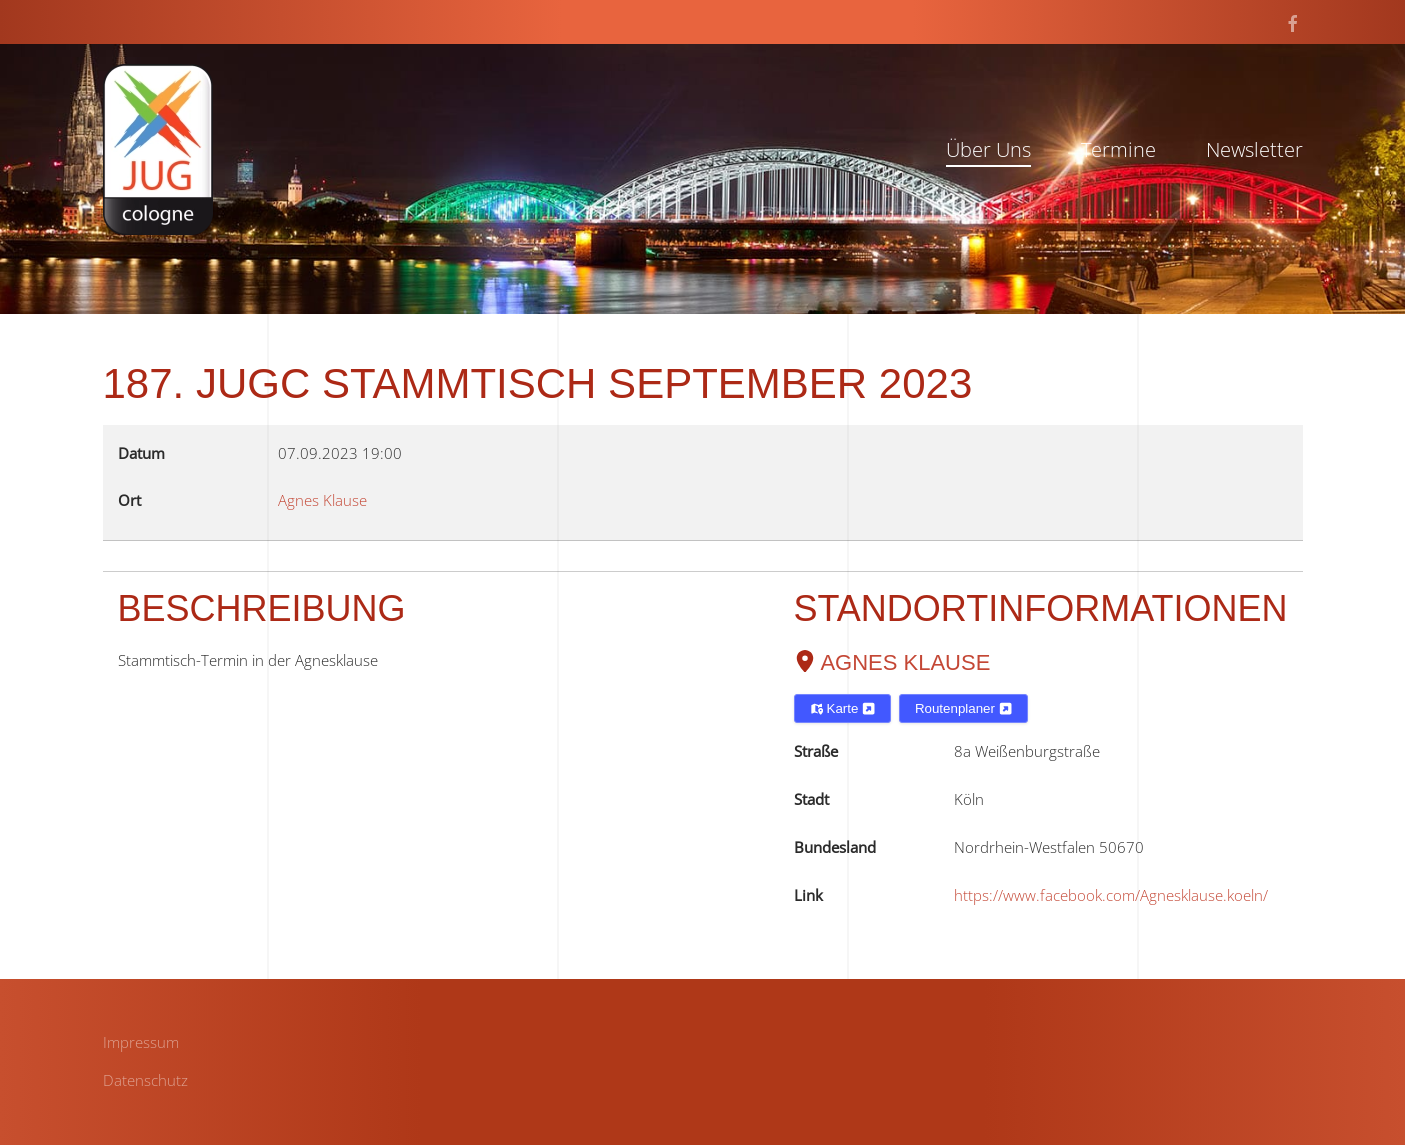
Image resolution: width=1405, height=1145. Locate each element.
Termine (1118, 149)
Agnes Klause (905, 662)
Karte (843, 708)
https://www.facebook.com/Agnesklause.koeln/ (1111, 895)
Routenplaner (963, 708)
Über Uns (988, 149)
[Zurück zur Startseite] (158, 149)
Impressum (141, 1042)
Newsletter (1254, 149)
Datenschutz (145, 1080)
